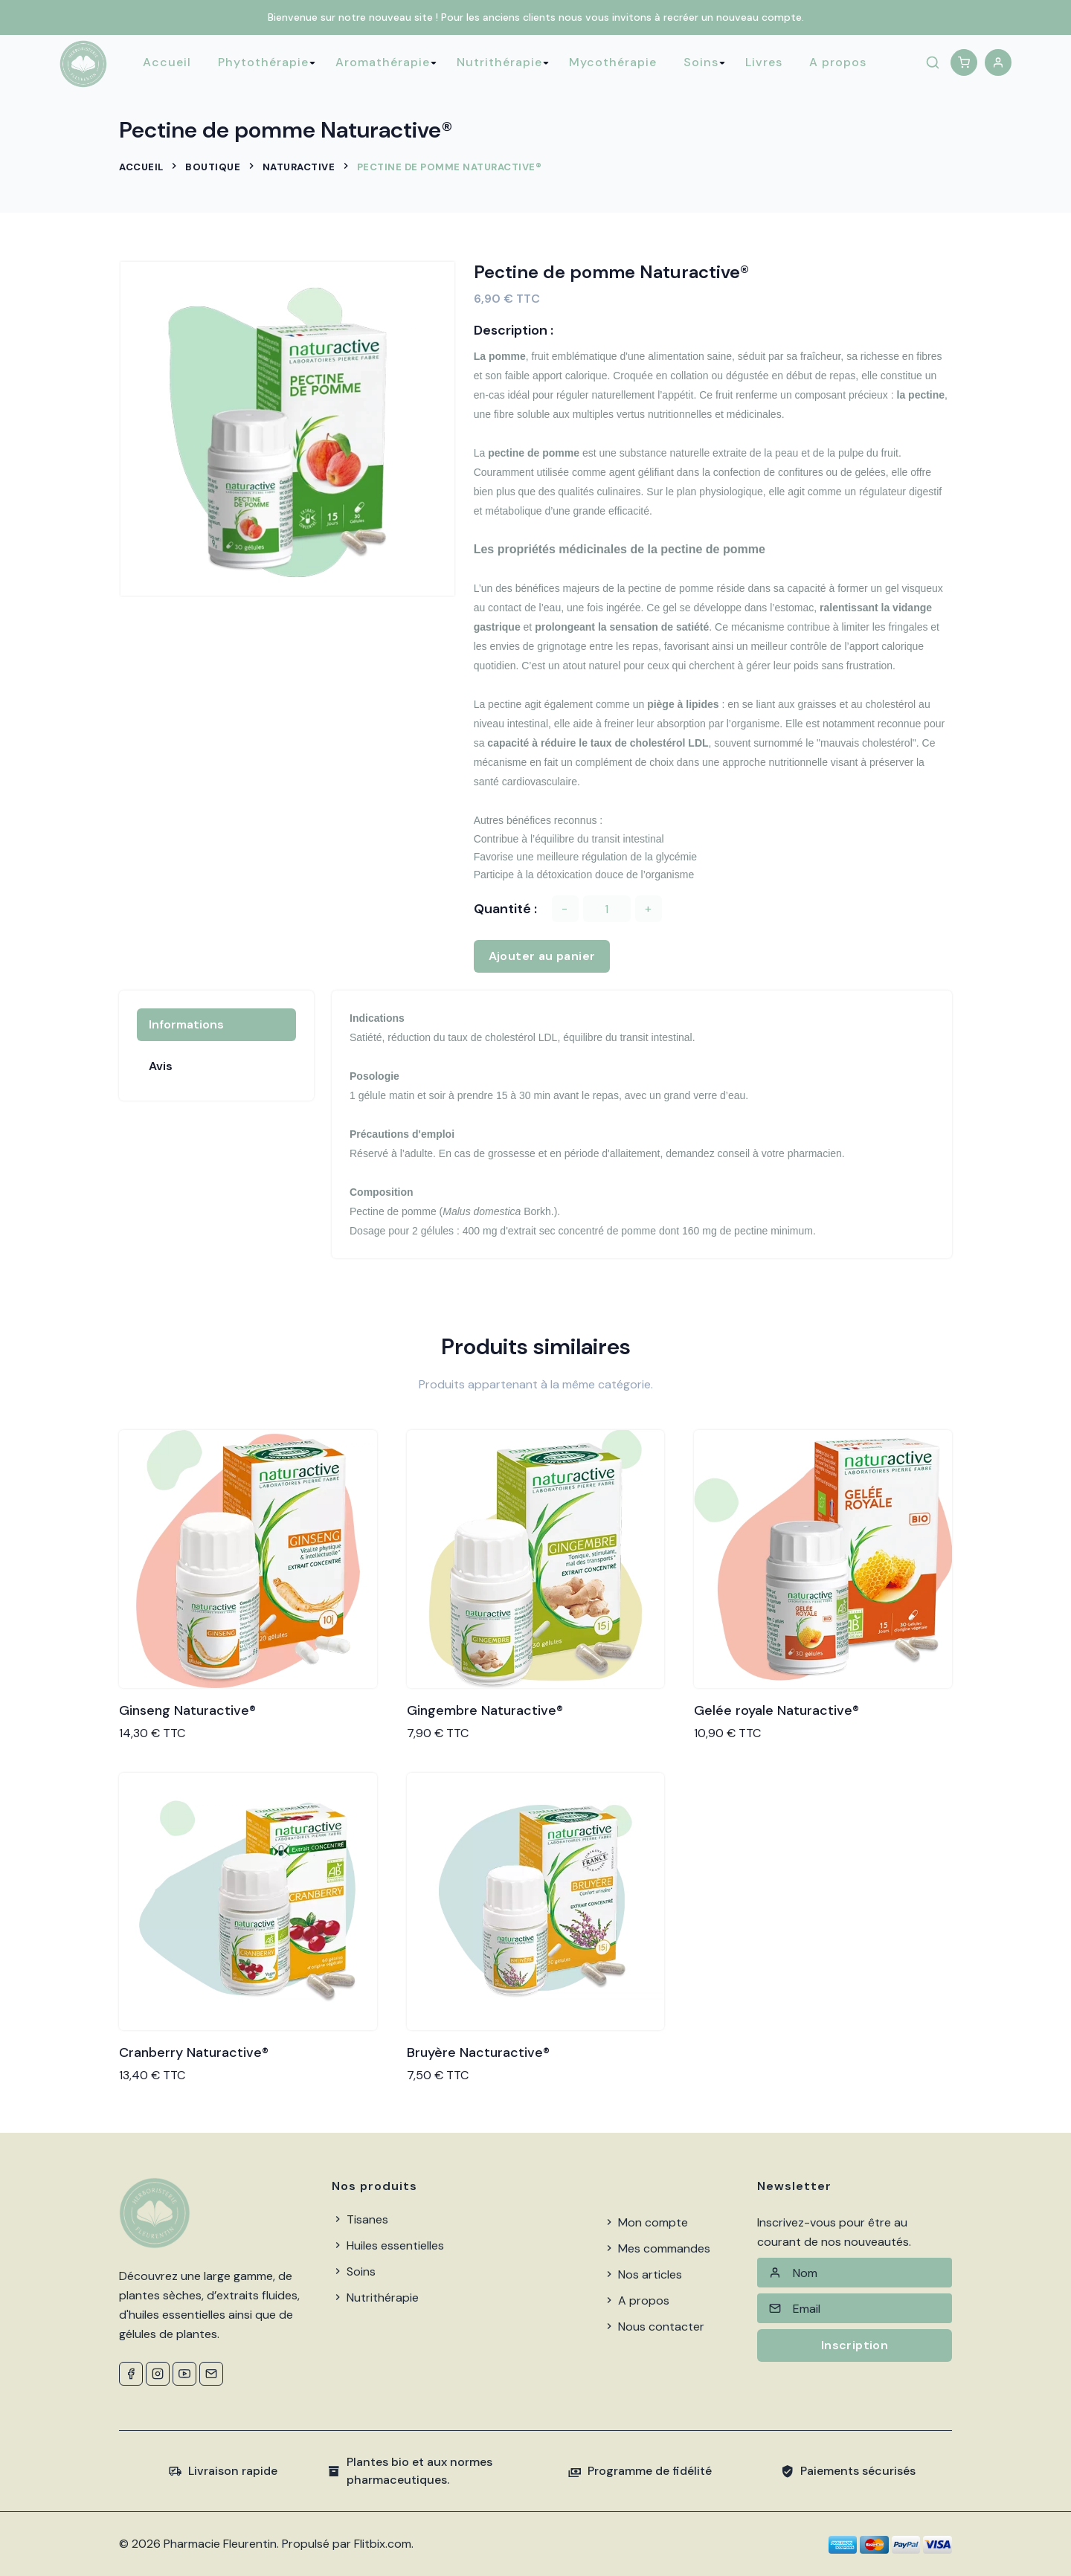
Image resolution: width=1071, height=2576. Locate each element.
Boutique (212, 167)
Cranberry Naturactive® (193, 2052)
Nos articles (642, 2274)
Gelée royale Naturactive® (776, 1710)
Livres (763, 62)
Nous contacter (653, 2326)
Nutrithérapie (499, 62)
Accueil (167, 62)
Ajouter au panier (542, 956)
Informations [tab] (186, 1024)
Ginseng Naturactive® (187, 1710)
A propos (837, 62)
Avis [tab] (161, 1066)
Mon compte (645, 2222)
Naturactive (299, 167)
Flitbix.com (382, 2543)
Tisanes (360, 2219)
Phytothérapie (263, 62)
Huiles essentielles (388, 2245)
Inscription (854, 2345)
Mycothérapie (613, 62)
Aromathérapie (382, 62)
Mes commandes (656, 2248)
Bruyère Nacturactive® (478, 2052)
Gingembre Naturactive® (485, 1710)
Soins (701, 62)
